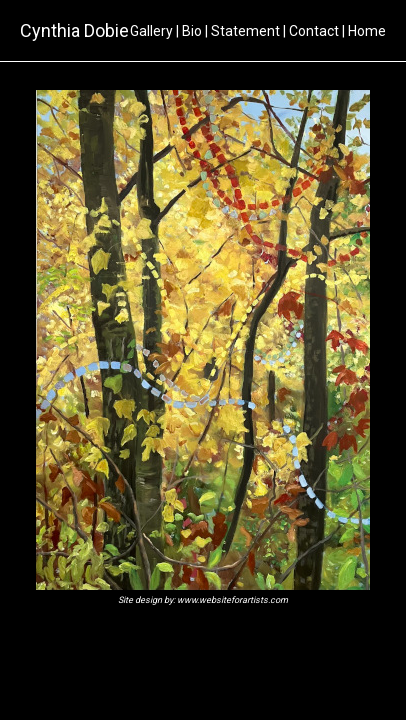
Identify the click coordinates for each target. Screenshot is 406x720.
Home (367, 31)
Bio (192, 31)
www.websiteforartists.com (232, 600)
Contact (314, 31)
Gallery (151, 31)
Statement (245, 31)
